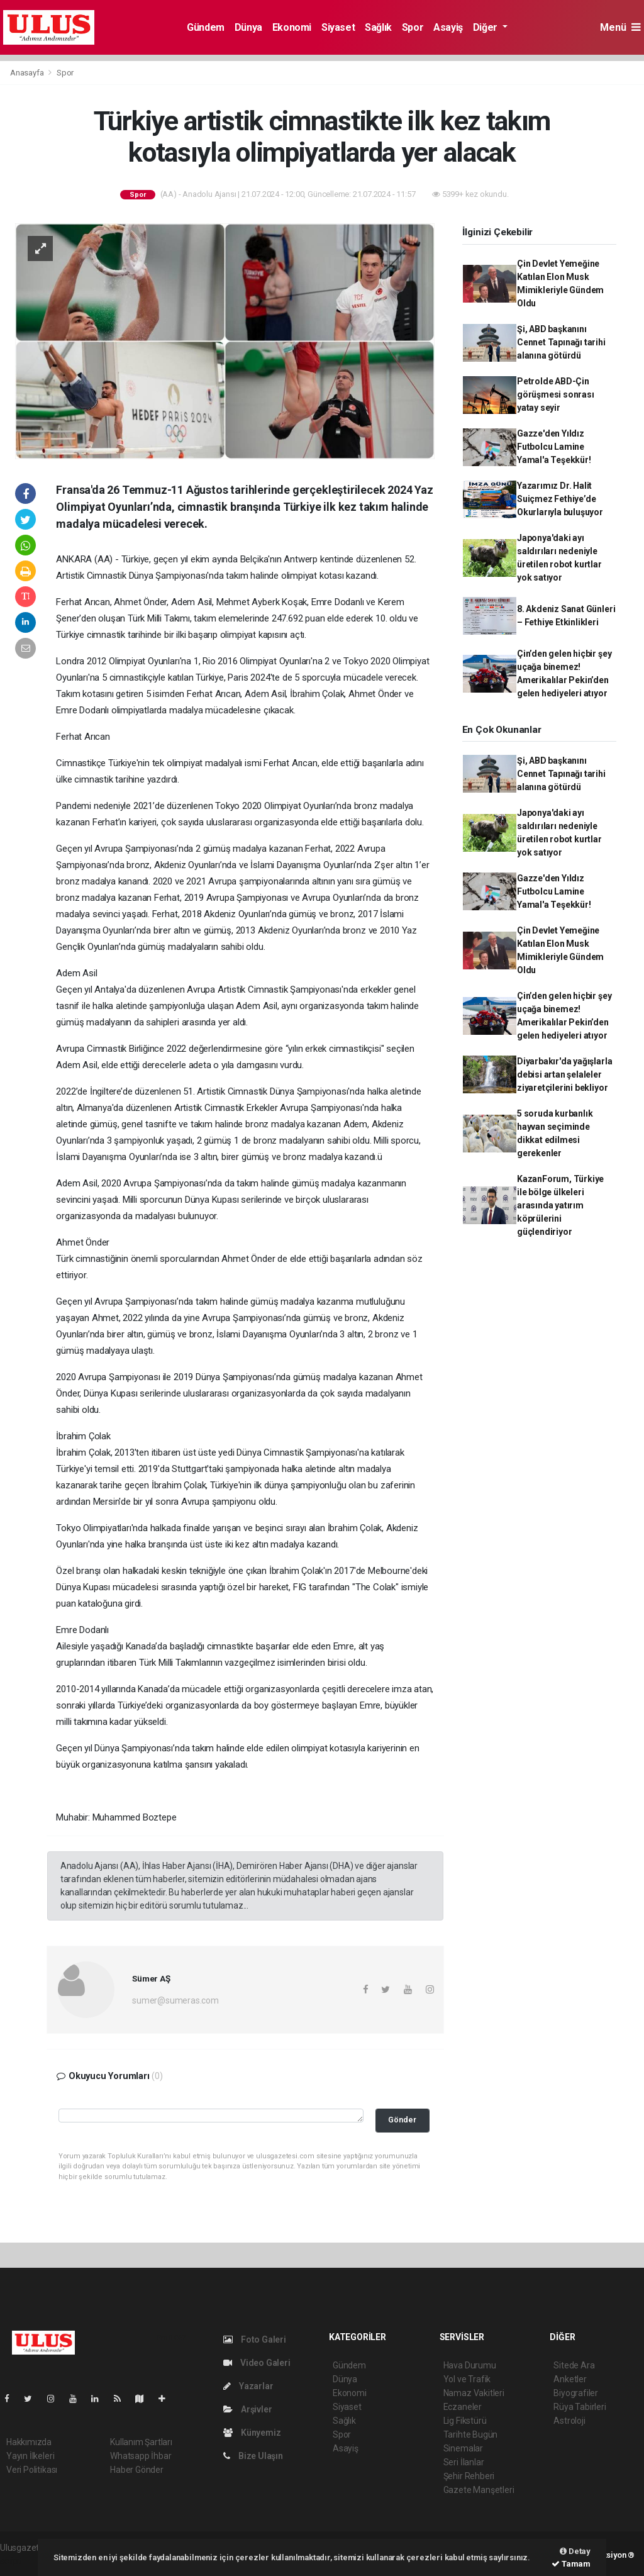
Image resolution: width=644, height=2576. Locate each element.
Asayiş (448, 27)
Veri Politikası (31, 2470)
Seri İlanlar (463, 2462)
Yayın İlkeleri (30, 2456)
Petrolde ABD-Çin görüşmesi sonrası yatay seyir (555, 394)
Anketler (569, 2379)
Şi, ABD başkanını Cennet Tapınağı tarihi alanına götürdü (561, 342)
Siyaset (338, 27)
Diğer (486, 27)
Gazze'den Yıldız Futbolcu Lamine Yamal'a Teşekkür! (554, 446)
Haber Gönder (137, 2470)
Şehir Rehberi (469, 2476)
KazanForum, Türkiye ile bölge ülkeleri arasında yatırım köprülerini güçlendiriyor (560, 1205)
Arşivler (247, 2409)
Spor (412, 27)
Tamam (571, 2563)
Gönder (402, 2119)
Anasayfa (27, 72)
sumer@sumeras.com (175, 2000)
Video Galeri (256, 2363)
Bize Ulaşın (253, 2456)
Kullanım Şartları (141, 2442)
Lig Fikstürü (465, 2421)
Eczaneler (462, 2407)
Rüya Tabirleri (579, 2407)
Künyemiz (251, 2433)
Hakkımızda (29, 2442)
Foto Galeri (254, 2339)
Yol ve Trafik (467, 2379)
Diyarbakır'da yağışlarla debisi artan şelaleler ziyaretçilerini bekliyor (564, 1074)
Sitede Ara (573, 2365)
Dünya (248, 27)
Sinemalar (463, 2448)
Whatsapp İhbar (140, 2456)
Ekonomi (291, 27)
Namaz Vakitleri (473, 2393)
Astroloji (569, 2421)
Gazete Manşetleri (478, 2490)
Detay (575, 2551)
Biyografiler (575, 2393)
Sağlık (378, 27)
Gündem (206, 27)
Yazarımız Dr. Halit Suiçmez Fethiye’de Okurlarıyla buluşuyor (560, 499)
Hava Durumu (469, 2365)
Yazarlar (248, 2386)
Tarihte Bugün (470, 2434)
